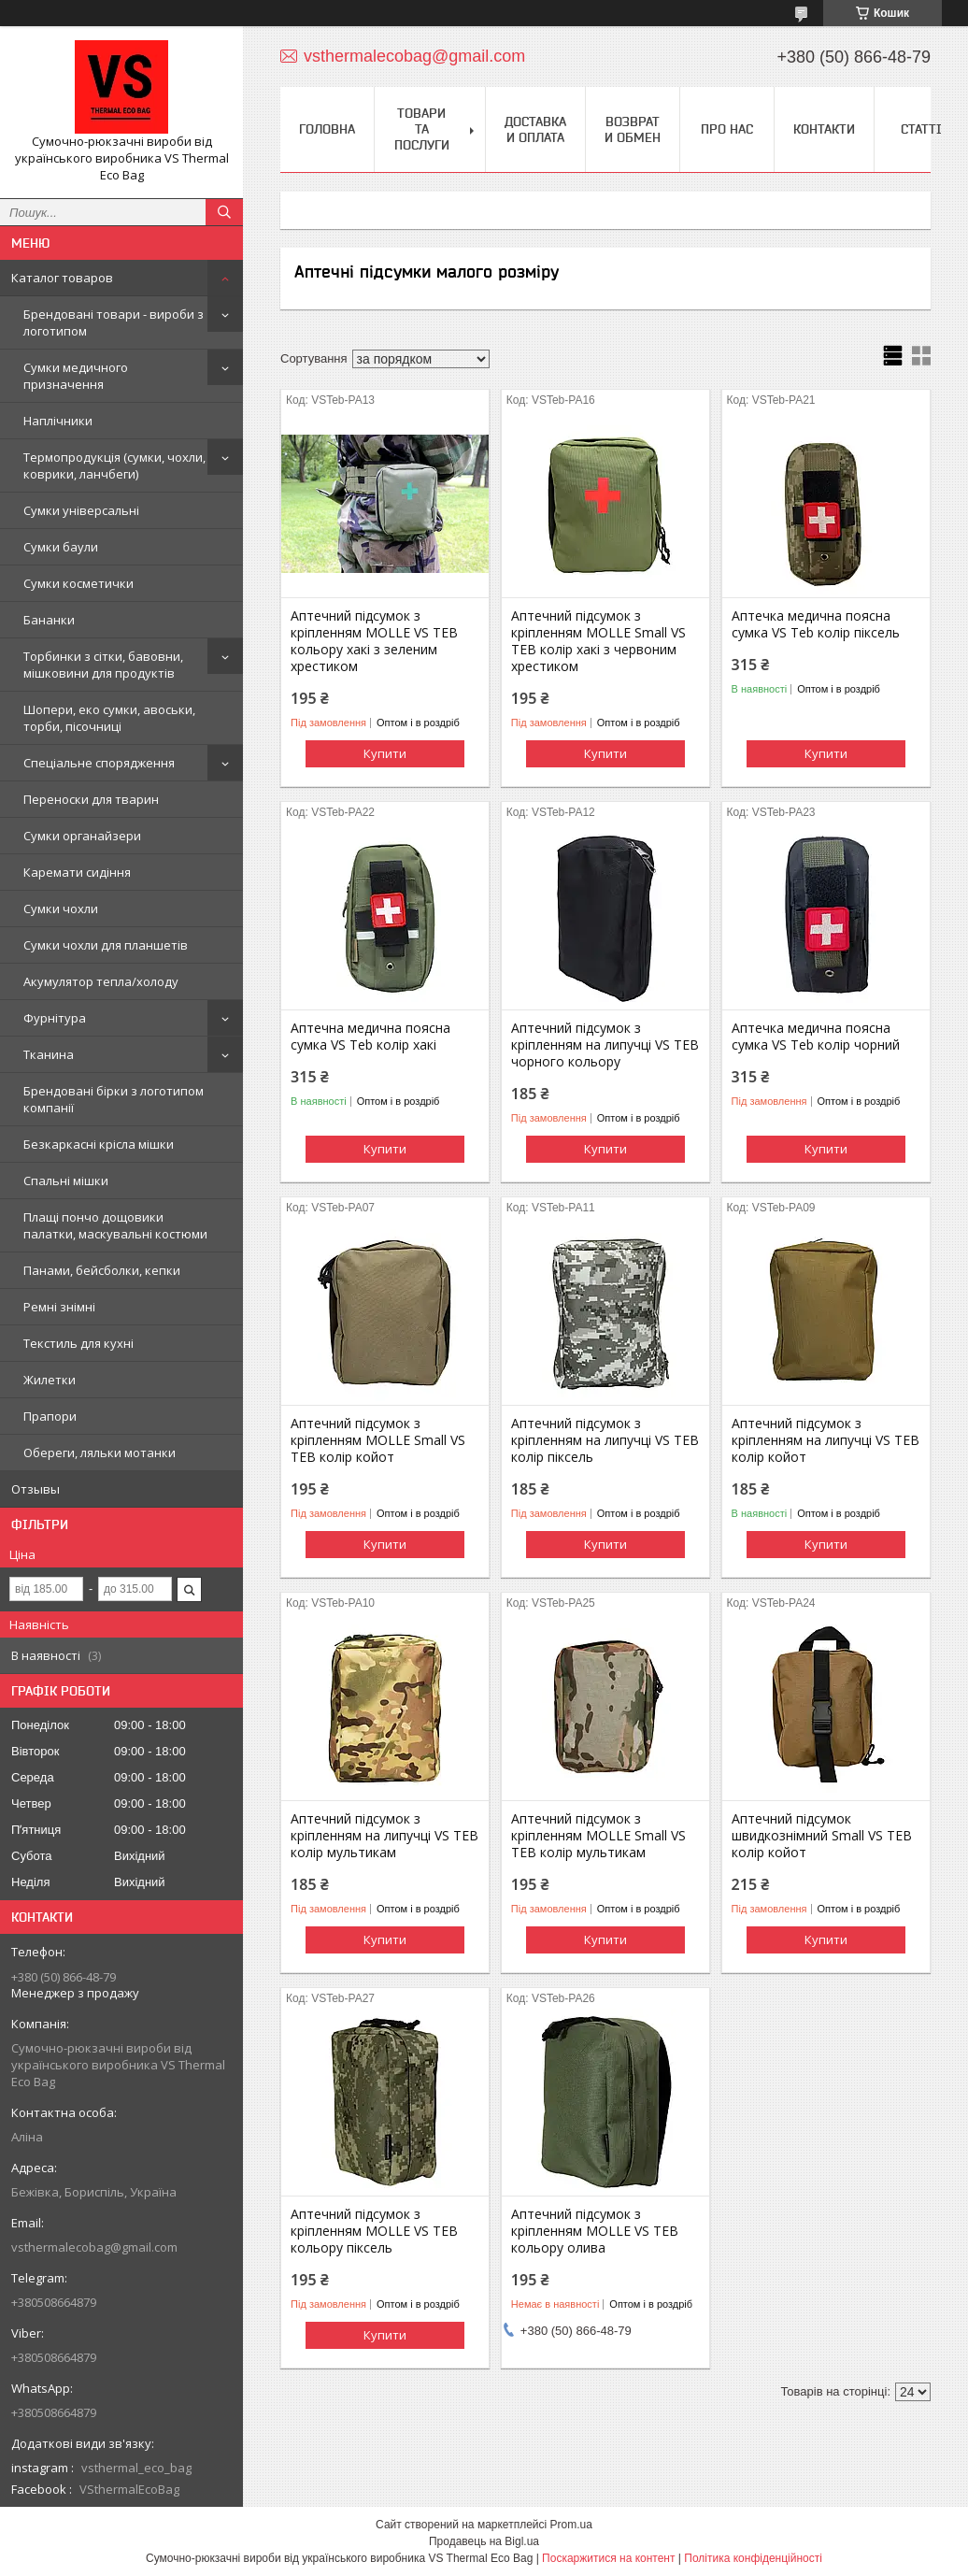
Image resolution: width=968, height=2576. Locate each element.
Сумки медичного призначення (75, 376)
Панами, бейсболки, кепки (101, 1270)
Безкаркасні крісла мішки (98, 1144)
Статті (921, 129)
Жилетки (49, 1379)
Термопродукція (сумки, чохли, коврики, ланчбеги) (114, 465)
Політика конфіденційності (753, 2558)
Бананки (49, 619)
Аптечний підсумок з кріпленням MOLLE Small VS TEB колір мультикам (598, 1835)
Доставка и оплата (535, 129)
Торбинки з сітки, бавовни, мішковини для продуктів (103, 664)
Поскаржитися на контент (608, 2558)
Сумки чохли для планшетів (105, 945)
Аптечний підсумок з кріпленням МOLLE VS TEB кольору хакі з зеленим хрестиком (374, 641)
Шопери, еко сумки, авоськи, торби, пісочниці (109, 718)
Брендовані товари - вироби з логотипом (113, 322)
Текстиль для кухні (78, 1343)
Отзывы (35, 1489)
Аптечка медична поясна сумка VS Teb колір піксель (816, 624)
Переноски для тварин (91, 799)
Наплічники (58, 420)
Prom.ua (571, 2524)
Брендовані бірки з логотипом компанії (113, 1099)
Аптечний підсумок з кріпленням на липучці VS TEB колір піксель (605, 1440)
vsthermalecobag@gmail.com (94, 2247)
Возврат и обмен (633, 129)
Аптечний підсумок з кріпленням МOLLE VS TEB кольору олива (594, 2231)
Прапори (50, 1416)
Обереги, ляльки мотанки (99, 1452)
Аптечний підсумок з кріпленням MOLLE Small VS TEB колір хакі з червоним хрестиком (598, 641)
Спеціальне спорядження (99, 762)
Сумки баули (60, 546)
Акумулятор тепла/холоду (100, 981)
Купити (384, 753)
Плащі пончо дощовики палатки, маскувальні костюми (115, 1225)
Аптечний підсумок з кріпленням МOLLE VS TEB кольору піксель (374, 2231)
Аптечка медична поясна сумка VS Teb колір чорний (816, 1036)
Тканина (48, 1054)
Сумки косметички (78, 583)
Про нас (727, 129)
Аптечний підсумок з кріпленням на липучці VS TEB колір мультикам (384, 1835)
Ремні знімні (59, 1306)
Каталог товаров (62, 277)
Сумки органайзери (82, 835)
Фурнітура (54, 1017)
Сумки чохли (60, 908)
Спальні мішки (65, 1180)
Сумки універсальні (81, 510)
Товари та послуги (421, 129)
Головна (327, 129)
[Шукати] (224, 212)
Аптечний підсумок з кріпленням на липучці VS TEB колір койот (825, 1440)
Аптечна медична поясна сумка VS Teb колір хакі (370, 1036)
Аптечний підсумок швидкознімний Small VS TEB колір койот (822, 1835)
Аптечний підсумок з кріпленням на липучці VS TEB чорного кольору (605, 1045)
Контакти (824, 129)
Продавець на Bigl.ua (484, 2541)
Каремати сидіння (77, 872)
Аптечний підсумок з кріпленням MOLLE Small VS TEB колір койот (378, 1440)
